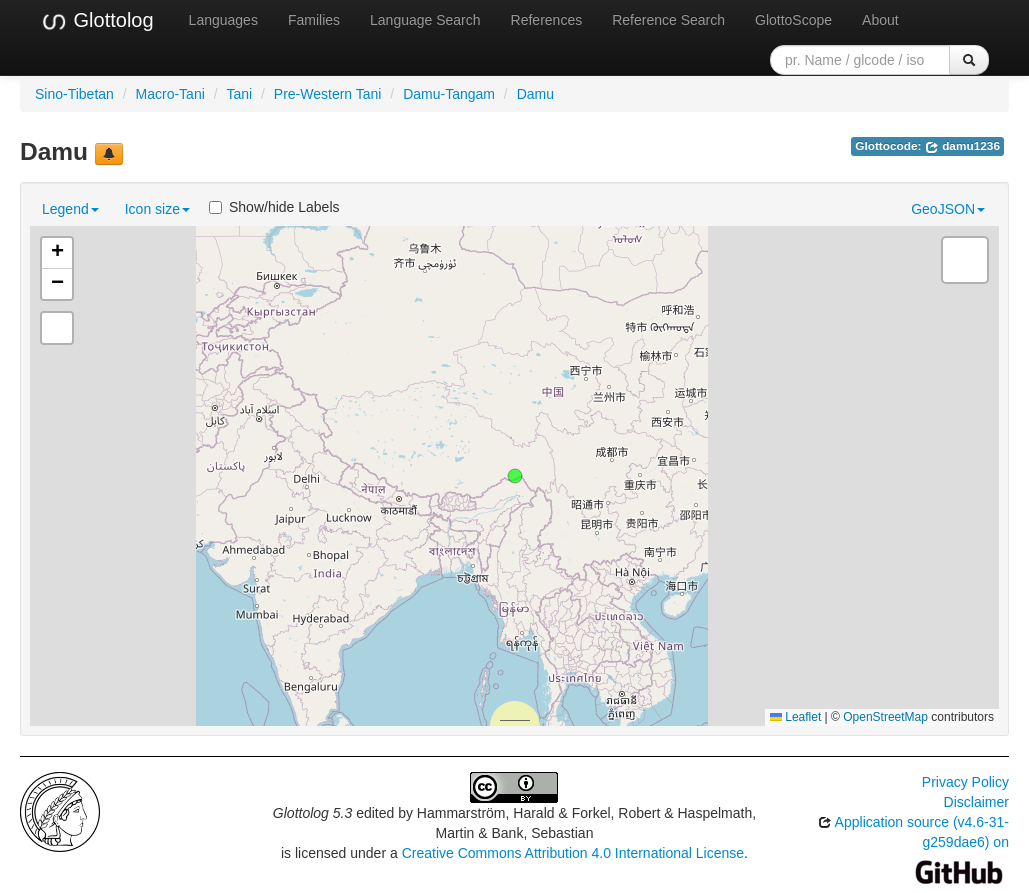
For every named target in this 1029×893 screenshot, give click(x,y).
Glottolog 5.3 (312, 813)
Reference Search (668, 20)
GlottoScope (793, 20)
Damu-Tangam (449, 94)
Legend (70, 209)
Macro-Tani (170, 94)
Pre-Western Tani (328, 94)
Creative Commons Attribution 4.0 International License (573, 853)
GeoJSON (948, 209)
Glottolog (97, 21)
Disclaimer (976, 802)
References (547, 20)
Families (314, 20)
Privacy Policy (965, 782)
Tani (239, 94)
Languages (223, 20)
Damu (535, 94)
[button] (515, 476)
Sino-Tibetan (74, 94)
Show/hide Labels (274, 207)
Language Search (425, 20)
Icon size (157, 209)
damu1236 (962, 146)
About (880, 20)
